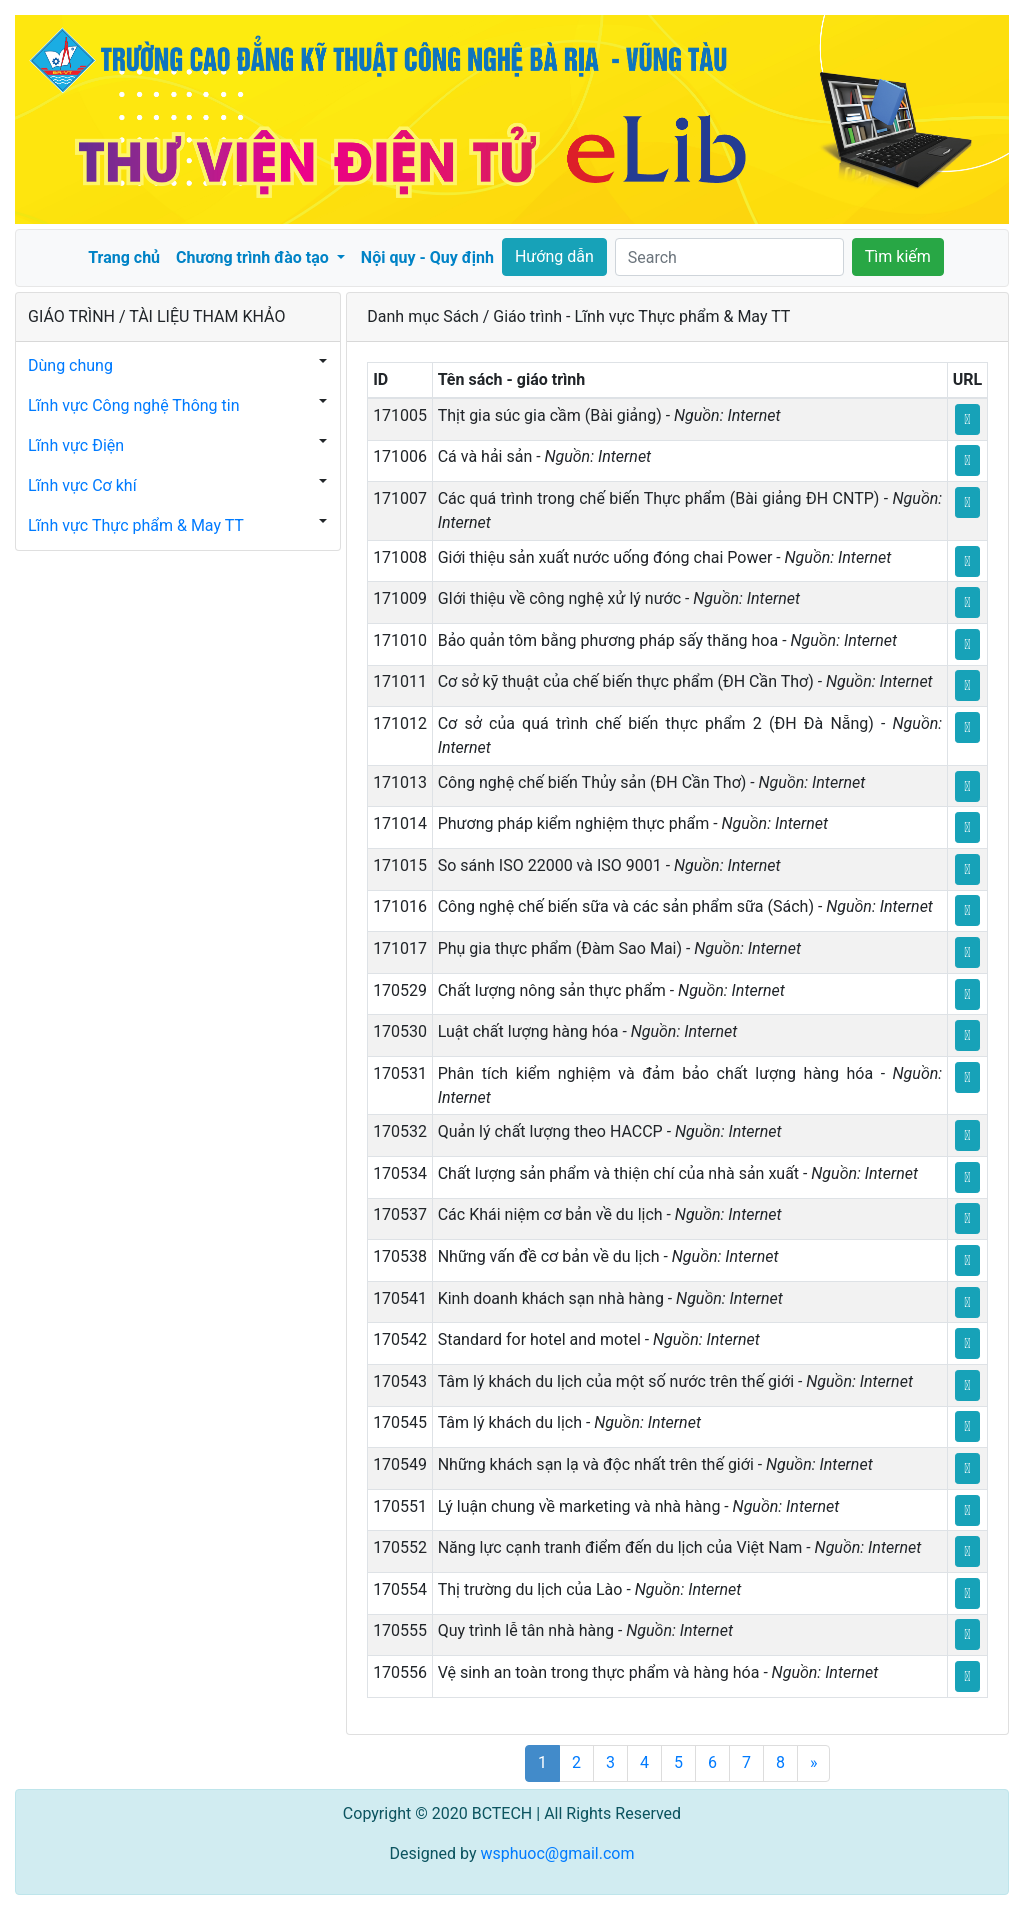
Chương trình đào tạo (254, 257)
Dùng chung (70, 365)
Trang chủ (124, 257)
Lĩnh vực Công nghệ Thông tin (134, 405)
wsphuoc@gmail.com (557, 1853)
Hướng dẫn (554, 256)
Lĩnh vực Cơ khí (82, 485)
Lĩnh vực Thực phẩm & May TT (136, 525)
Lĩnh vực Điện (76, 445)
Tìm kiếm (898, 256)
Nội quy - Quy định (427, 257)
